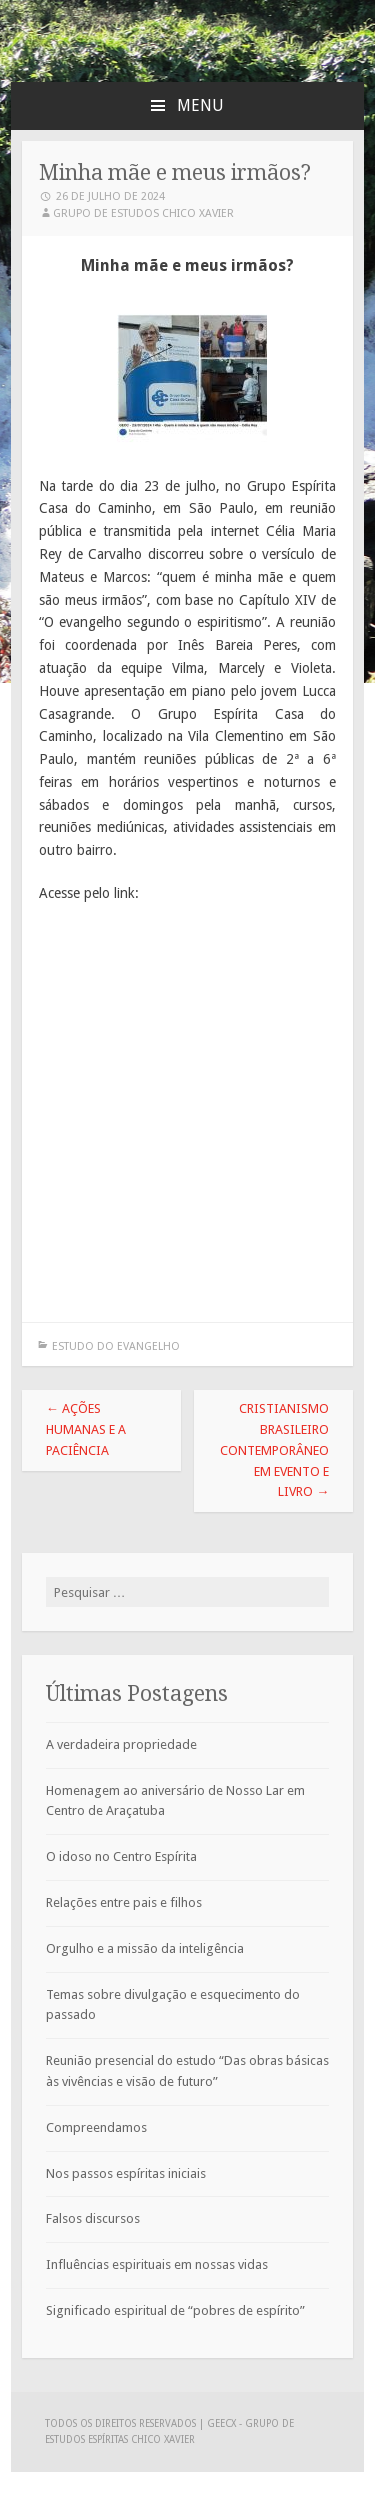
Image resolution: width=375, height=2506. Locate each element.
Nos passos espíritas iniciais (126, 2173)
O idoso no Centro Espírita (121, 1856)
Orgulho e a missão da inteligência (145, 1948)
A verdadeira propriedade (121, 1744)
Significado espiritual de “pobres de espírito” (175, 2310)
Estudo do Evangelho (116, 1346)
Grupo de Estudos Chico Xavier (143, 213)
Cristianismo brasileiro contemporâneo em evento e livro (274, 1450)
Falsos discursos (93, 2218)
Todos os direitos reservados (122, 2423)
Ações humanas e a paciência (86, 1429)
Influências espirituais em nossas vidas (157, 2264)
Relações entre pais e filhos (124, 1902)
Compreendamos (96, 2127)
